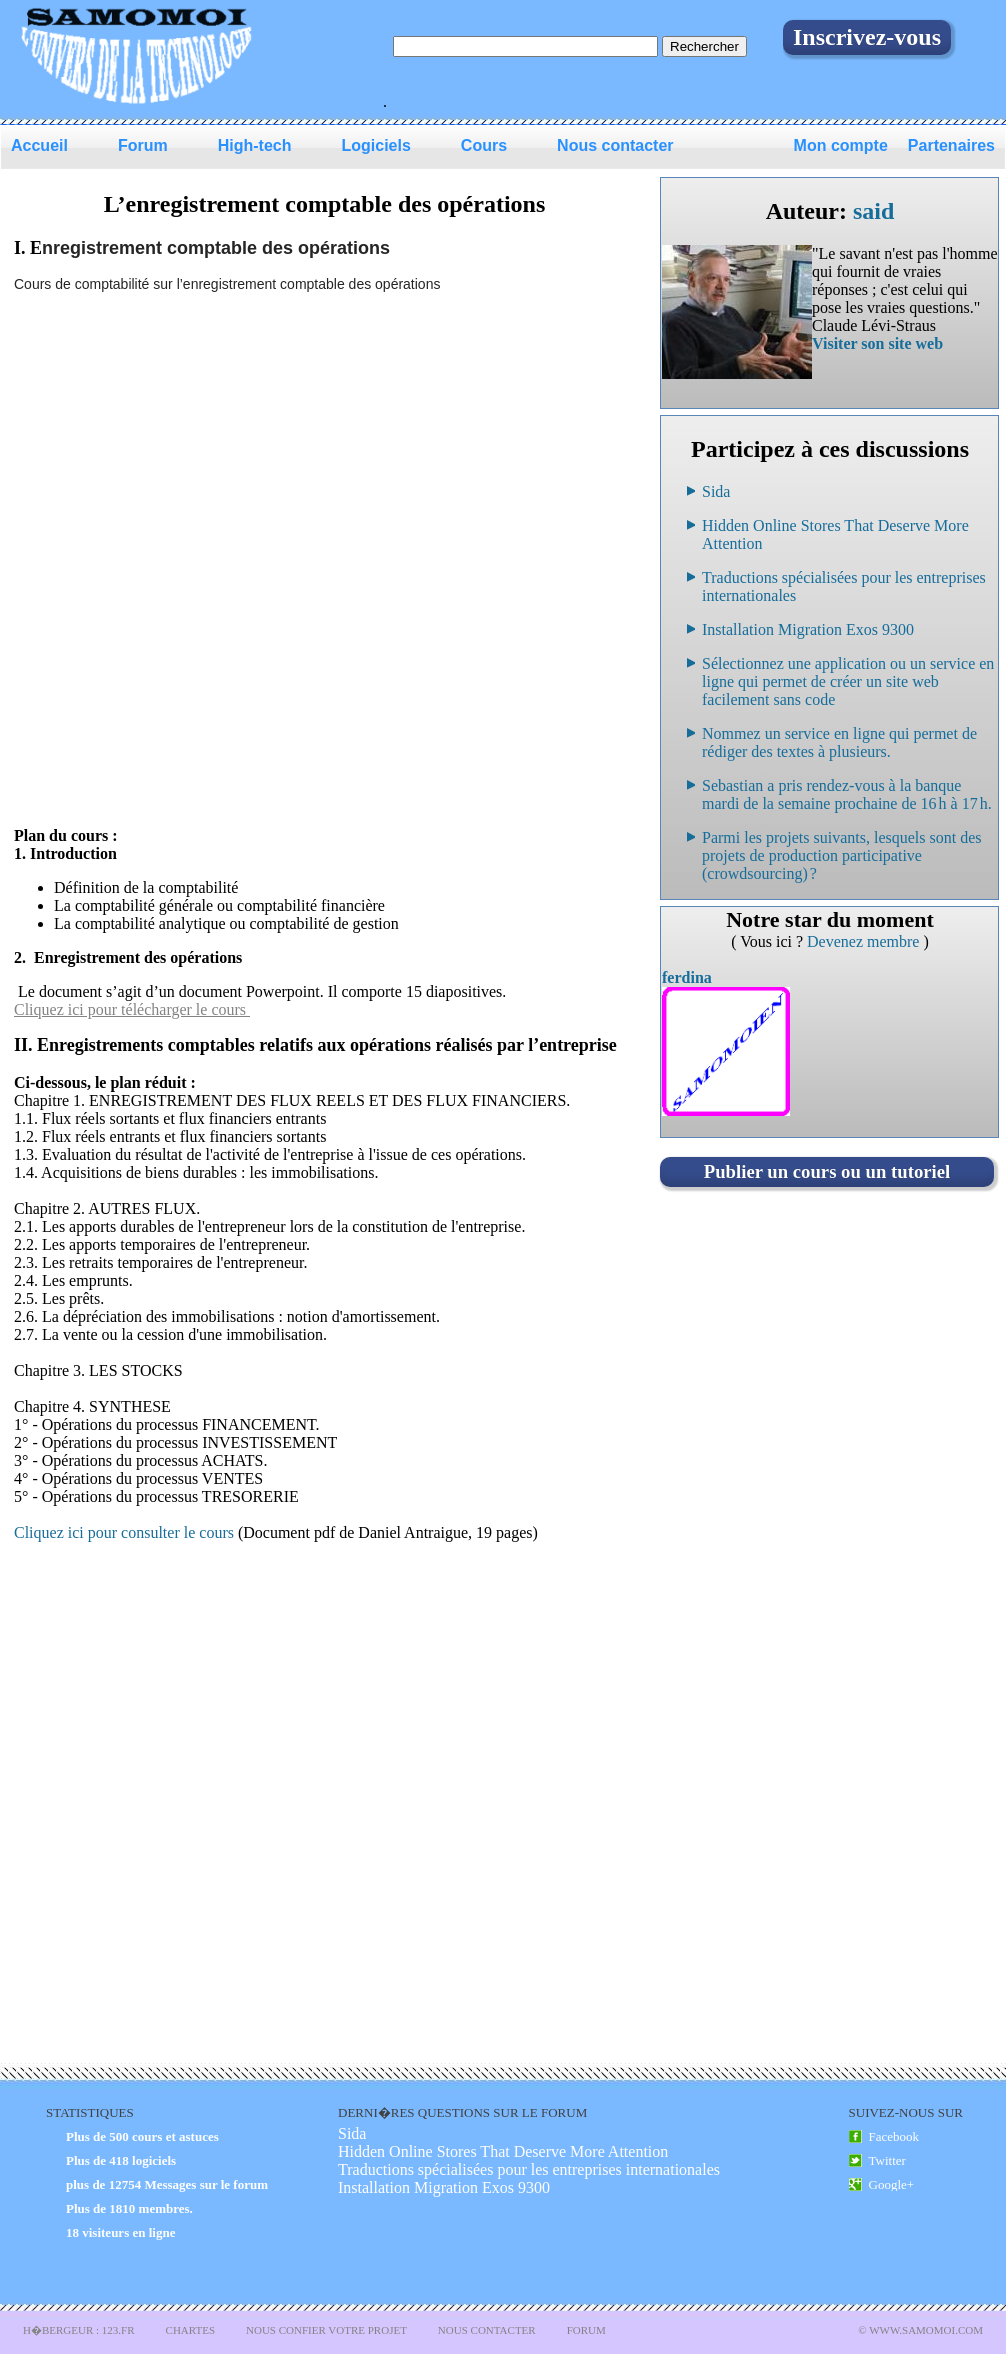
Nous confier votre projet (326, 2330)
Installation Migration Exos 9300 (808, 629)
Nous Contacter (487, 2330)
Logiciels (375, 145)
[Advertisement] (240, 567)
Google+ (892, 2184)
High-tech (255, 145)
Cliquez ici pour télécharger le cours (132, 1009)
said (873, 211)
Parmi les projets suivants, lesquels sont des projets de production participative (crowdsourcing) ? (842, 855)
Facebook (894, 2136)
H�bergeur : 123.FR (79, 2330)
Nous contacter (615, 145)
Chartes (190, 2330)
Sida (716, 491)
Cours (484, 145)
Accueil (39, 145)
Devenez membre (865, 941)
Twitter (887, 2160)
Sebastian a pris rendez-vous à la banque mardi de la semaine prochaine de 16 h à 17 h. (847, 794)
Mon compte (841, 145)
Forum (143, 145)
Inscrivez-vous (867, 37)
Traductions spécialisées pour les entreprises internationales (529, 2169)
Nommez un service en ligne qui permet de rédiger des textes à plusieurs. (839, 742)
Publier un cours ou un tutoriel (827, 1171)
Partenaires (951, 145)
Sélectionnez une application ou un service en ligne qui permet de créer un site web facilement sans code (848, 681)
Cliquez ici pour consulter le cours (126, 1532)
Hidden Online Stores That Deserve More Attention (503, 2151)
